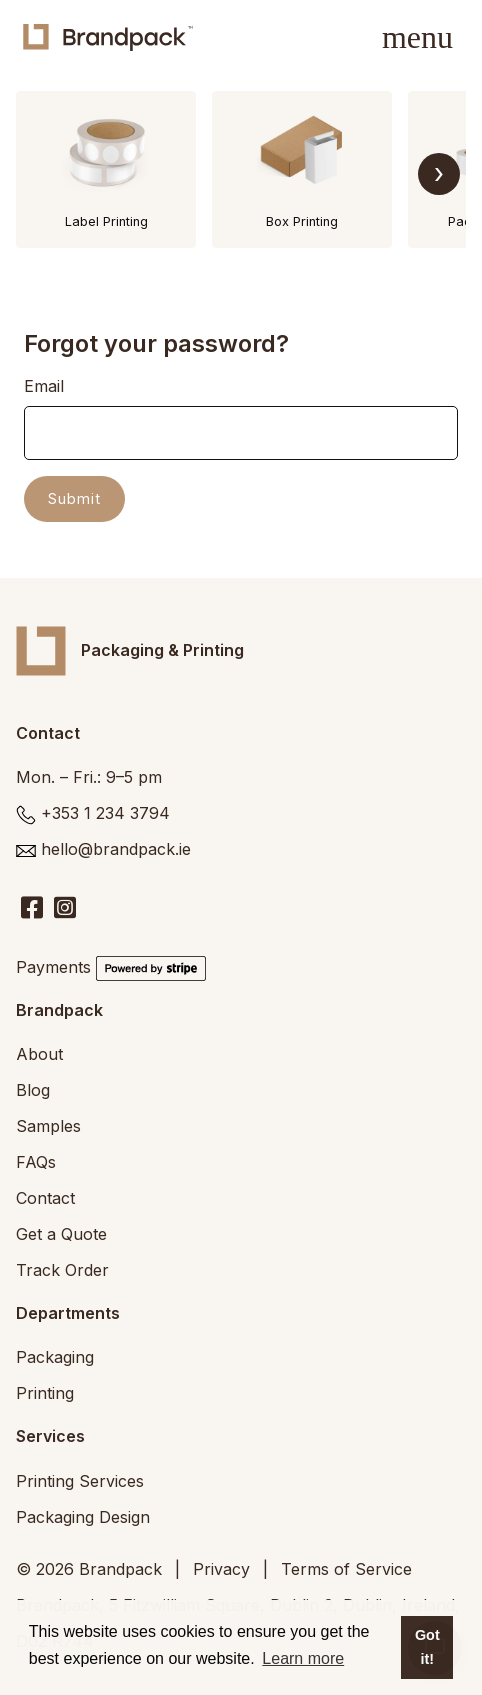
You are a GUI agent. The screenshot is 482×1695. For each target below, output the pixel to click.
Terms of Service (346, 1569)
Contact (45, 1198)
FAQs (36, 1162)
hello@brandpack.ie (116, 849)
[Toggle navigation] (417, 37)
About (39, 1054)
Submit (74, 498)
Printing (45, 1393)
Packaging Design (83, 1517)
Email (44, 386)
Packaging (55, 1357)
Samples (48, 1126)
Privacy (221, 1569)
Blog (33, 1090)
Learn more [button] (303, 1658)
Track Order (62, 1270)
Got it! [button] (427, 1647)
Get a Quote (61, 1234)
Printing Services (80, 1481)
